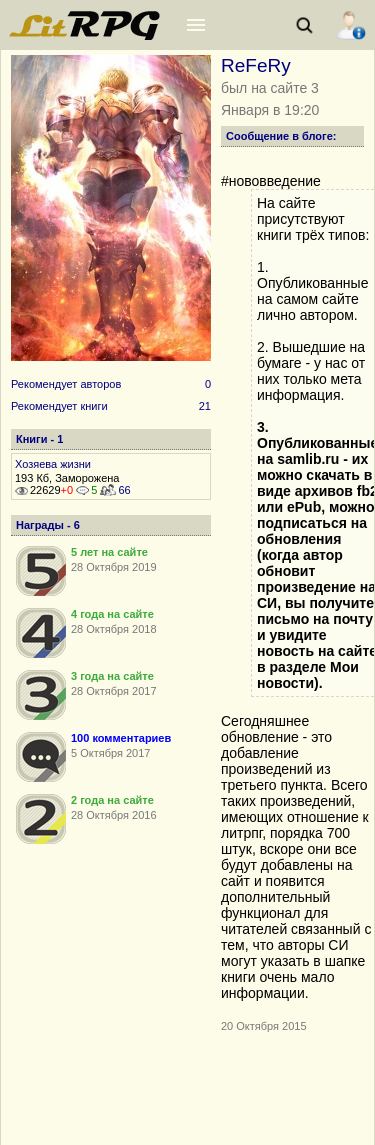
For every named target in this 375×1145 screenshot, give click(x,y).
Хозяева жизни (53, 464)
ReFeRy (256, 65)
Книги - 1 (39, 439)
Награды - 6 (48, 525)
